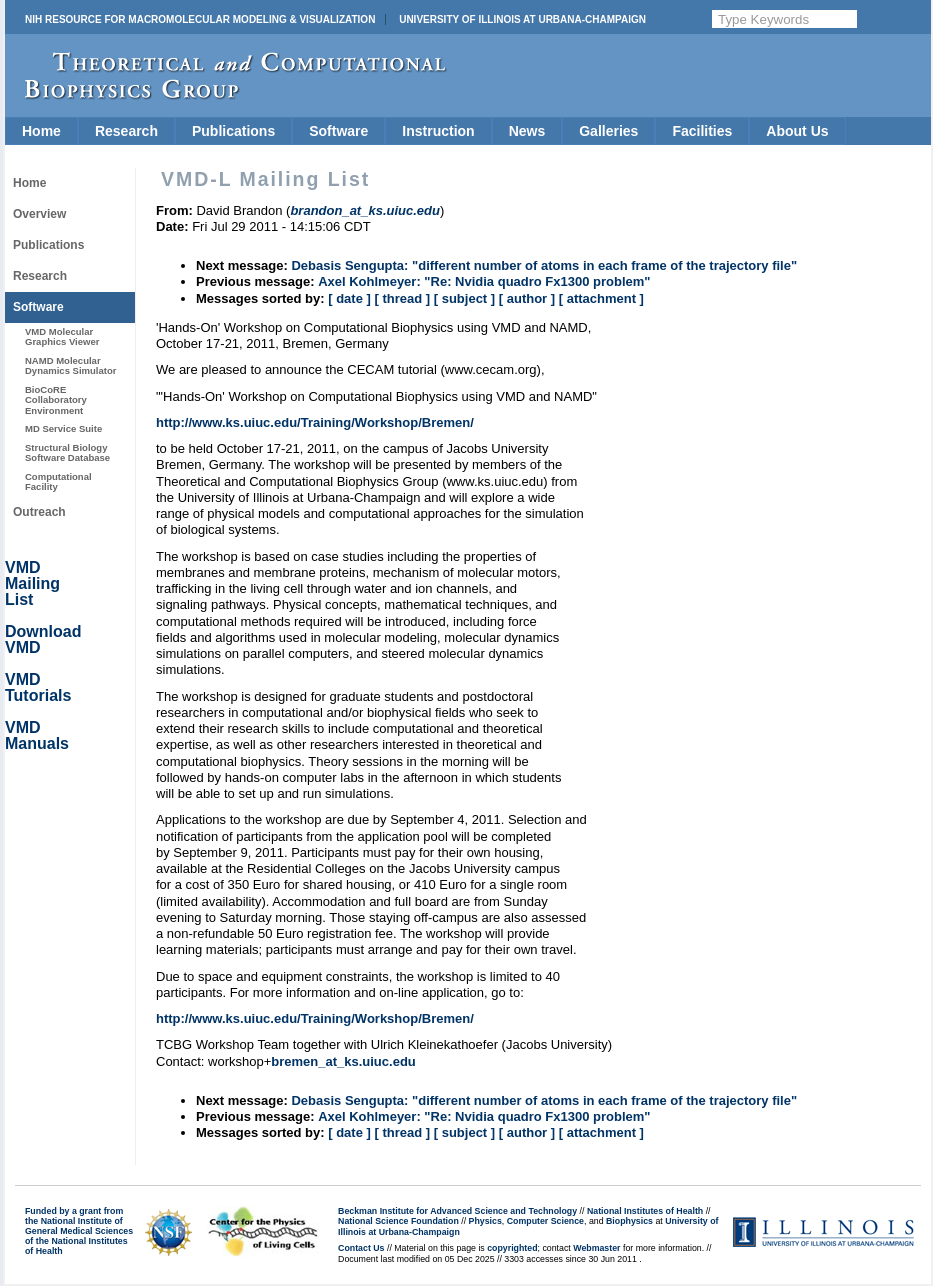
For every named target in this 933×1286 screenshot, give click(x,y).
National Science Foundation (398, 1221)
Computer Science (545, 1221)
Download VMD (43, 639)
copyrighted (512, 1248)
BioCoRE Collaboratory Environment (56, 400)
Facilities (702, 131)
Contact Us (361, 1248)
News (527, 131)
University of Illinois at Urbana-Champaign (522, 19)
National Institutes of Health (645, 1211)
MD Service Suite (63, 428)
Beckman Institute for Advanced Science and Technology (457, 1211)
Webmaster (596, 1248)
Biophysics (629, 1221)
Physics (485, 1221)
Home (41, 131)
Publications (233, 131)
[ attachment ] (601, 298)
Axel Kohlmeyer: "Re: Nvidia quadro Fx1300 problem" (484, 281)
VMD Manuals (37, 735)
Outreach (39, 512)
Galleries (608, 131)
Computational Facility (58, 481)
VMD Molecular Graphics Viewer (62, 336)
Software (338, 131)
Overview (39, 214)
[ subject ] (464, 298)
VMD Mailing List (32, 583)
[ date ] (349, 298)
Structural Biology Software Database (67, 452)
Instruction (438, 131)
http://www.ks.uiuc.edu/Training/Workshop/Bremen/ (315, 422)
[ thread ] (402, 298)
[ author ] (527, 298)
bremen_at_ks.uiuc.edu (343, 1061)
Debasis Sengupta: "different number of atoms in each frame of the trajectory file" (544, 265)
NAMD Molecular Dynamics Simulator (71, 365)
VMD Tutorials (38, 687)
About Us (797, 131)
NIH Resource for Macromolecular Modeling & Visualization (200, 19)
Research (126, 131)
